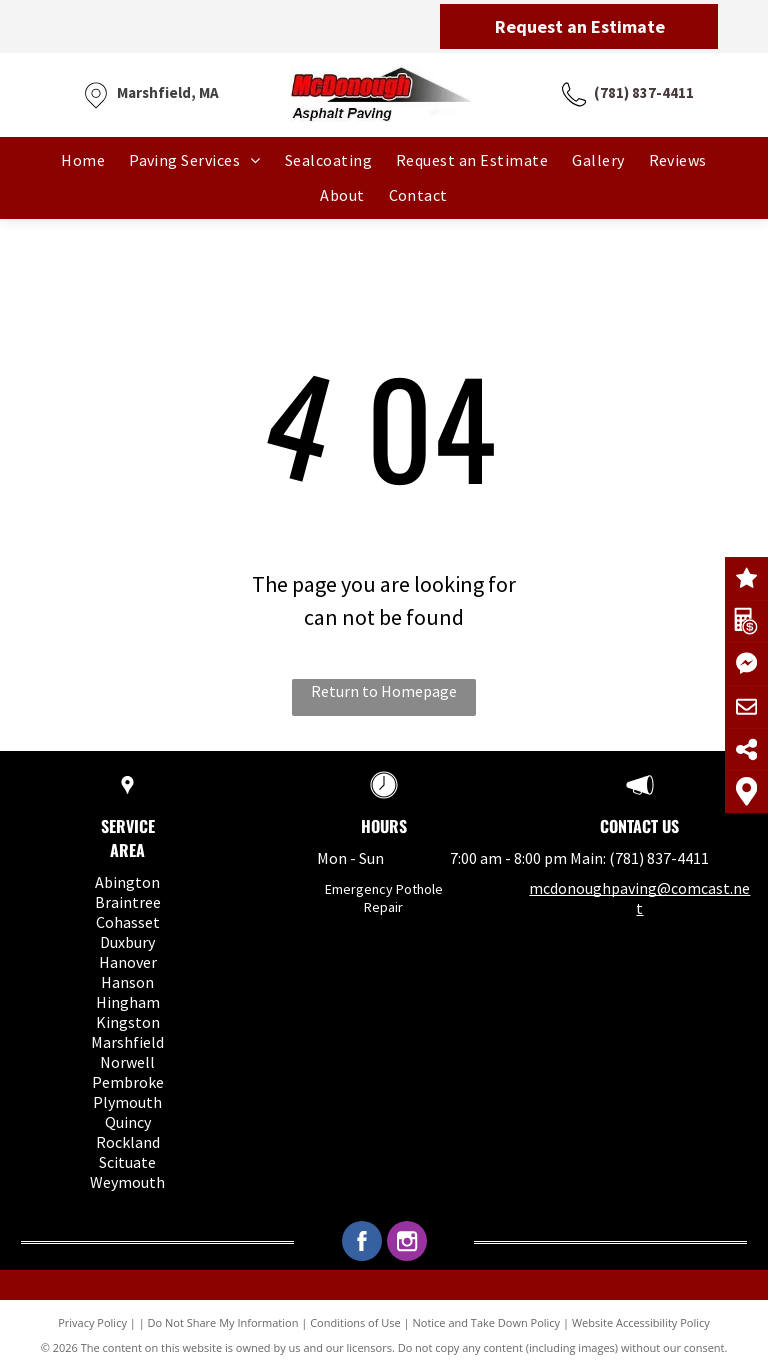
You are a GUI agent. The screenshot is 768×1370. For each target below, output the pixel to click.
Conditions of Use (355, 1322)
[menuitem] (83, 160)
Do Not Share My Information (223, 1322)
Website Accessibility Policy (641, 1322)
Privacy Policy (92, 1322)
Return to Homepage (384, 691)
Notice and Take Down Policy (487, 1322)
